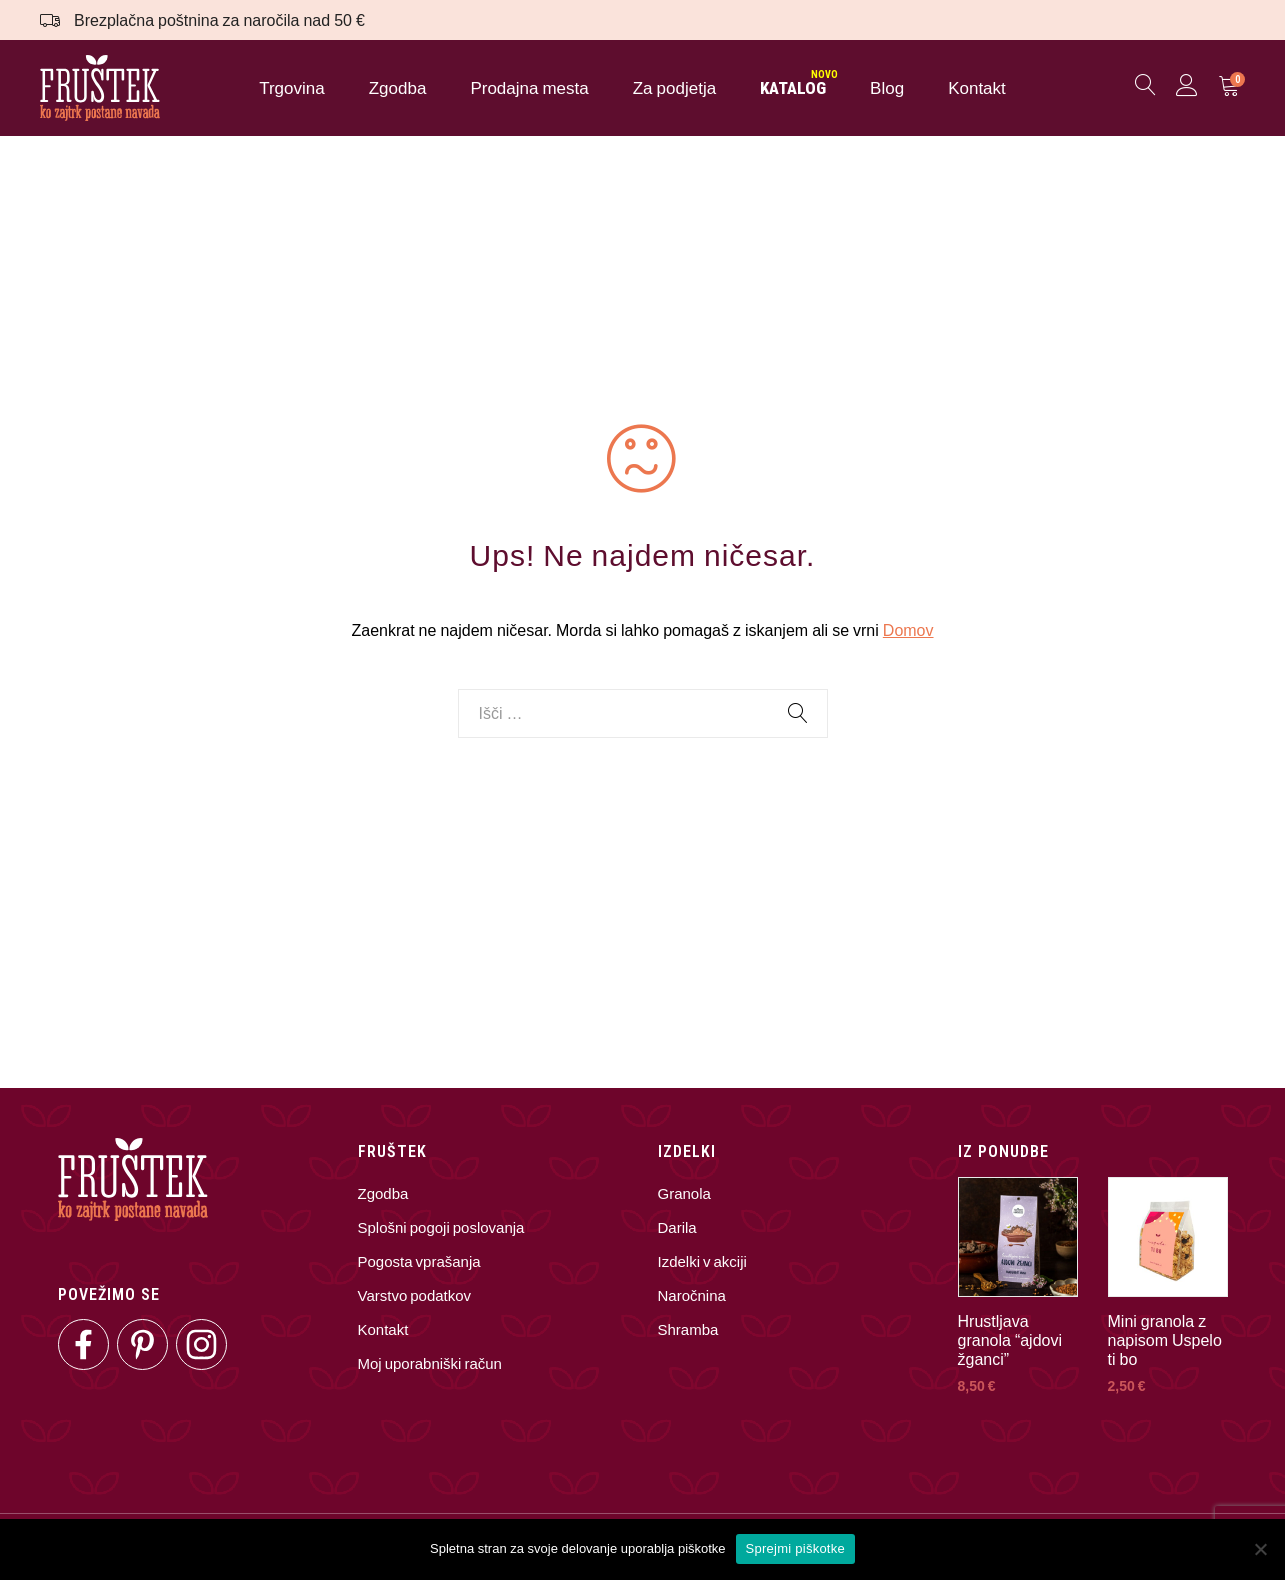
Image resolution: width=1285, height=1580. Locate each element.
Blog (887, 90)
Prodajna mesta (529, 90)
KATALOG (793, 90)
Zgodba (398, 90)
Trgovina (292, 90)
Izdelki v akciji (702, 1265)
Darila (677, 1231)
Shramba (688, 1333)
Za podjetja (674, 90)
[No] (1260, 1549)
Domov (908, 634)
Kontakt (977, 90)
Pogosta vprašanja (419, 1265)
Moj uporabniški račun (430, 1367)
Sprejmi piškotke (795, 1548)
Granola (684, 1197)
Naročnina (692, 1299)
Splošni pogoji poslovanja (441, 1231)
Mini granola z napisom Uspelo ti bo (1165, 1343)
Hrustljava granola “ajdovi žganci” (1010, 1343)
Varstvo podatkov (415, 1299)
